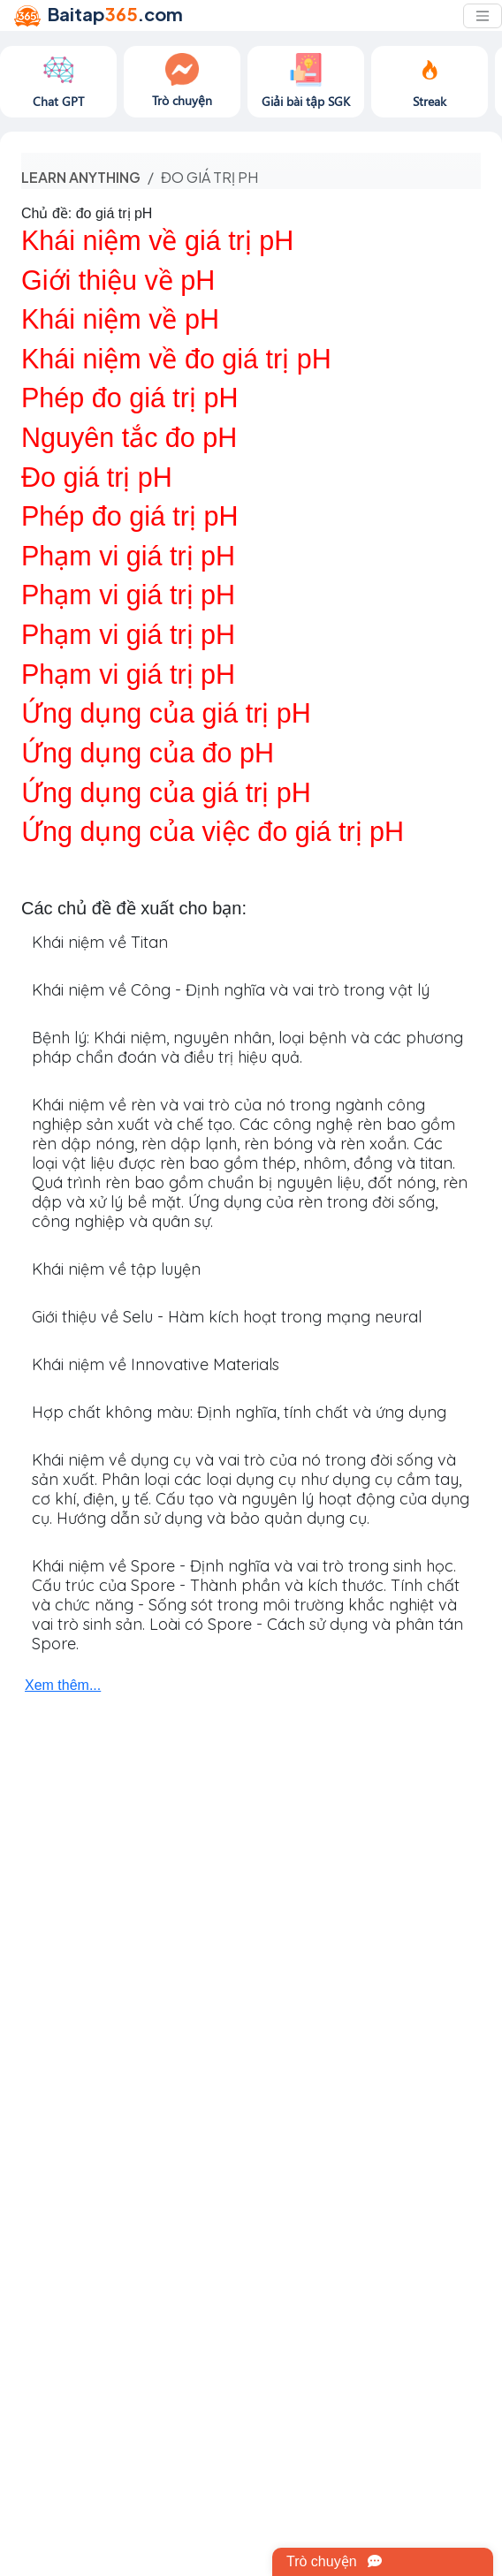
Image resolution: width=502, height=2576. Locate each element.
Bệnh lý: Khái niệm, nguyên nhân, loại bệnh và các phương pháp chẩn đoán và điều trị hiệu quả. (247, 1047)
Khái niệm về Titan (100, 942)
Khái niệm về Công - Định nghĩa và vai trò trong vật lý (231, 990)
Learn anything (81, 177)
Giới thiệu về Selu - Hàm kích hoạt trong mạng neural (227, 1317)
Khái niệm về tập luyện (116, 1269)
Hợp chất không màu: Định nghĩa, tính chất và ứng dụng (239, 1412)
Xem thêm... (63, 1685)
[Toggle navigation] (482, 16)
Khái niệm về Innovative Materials (155, 1364)
